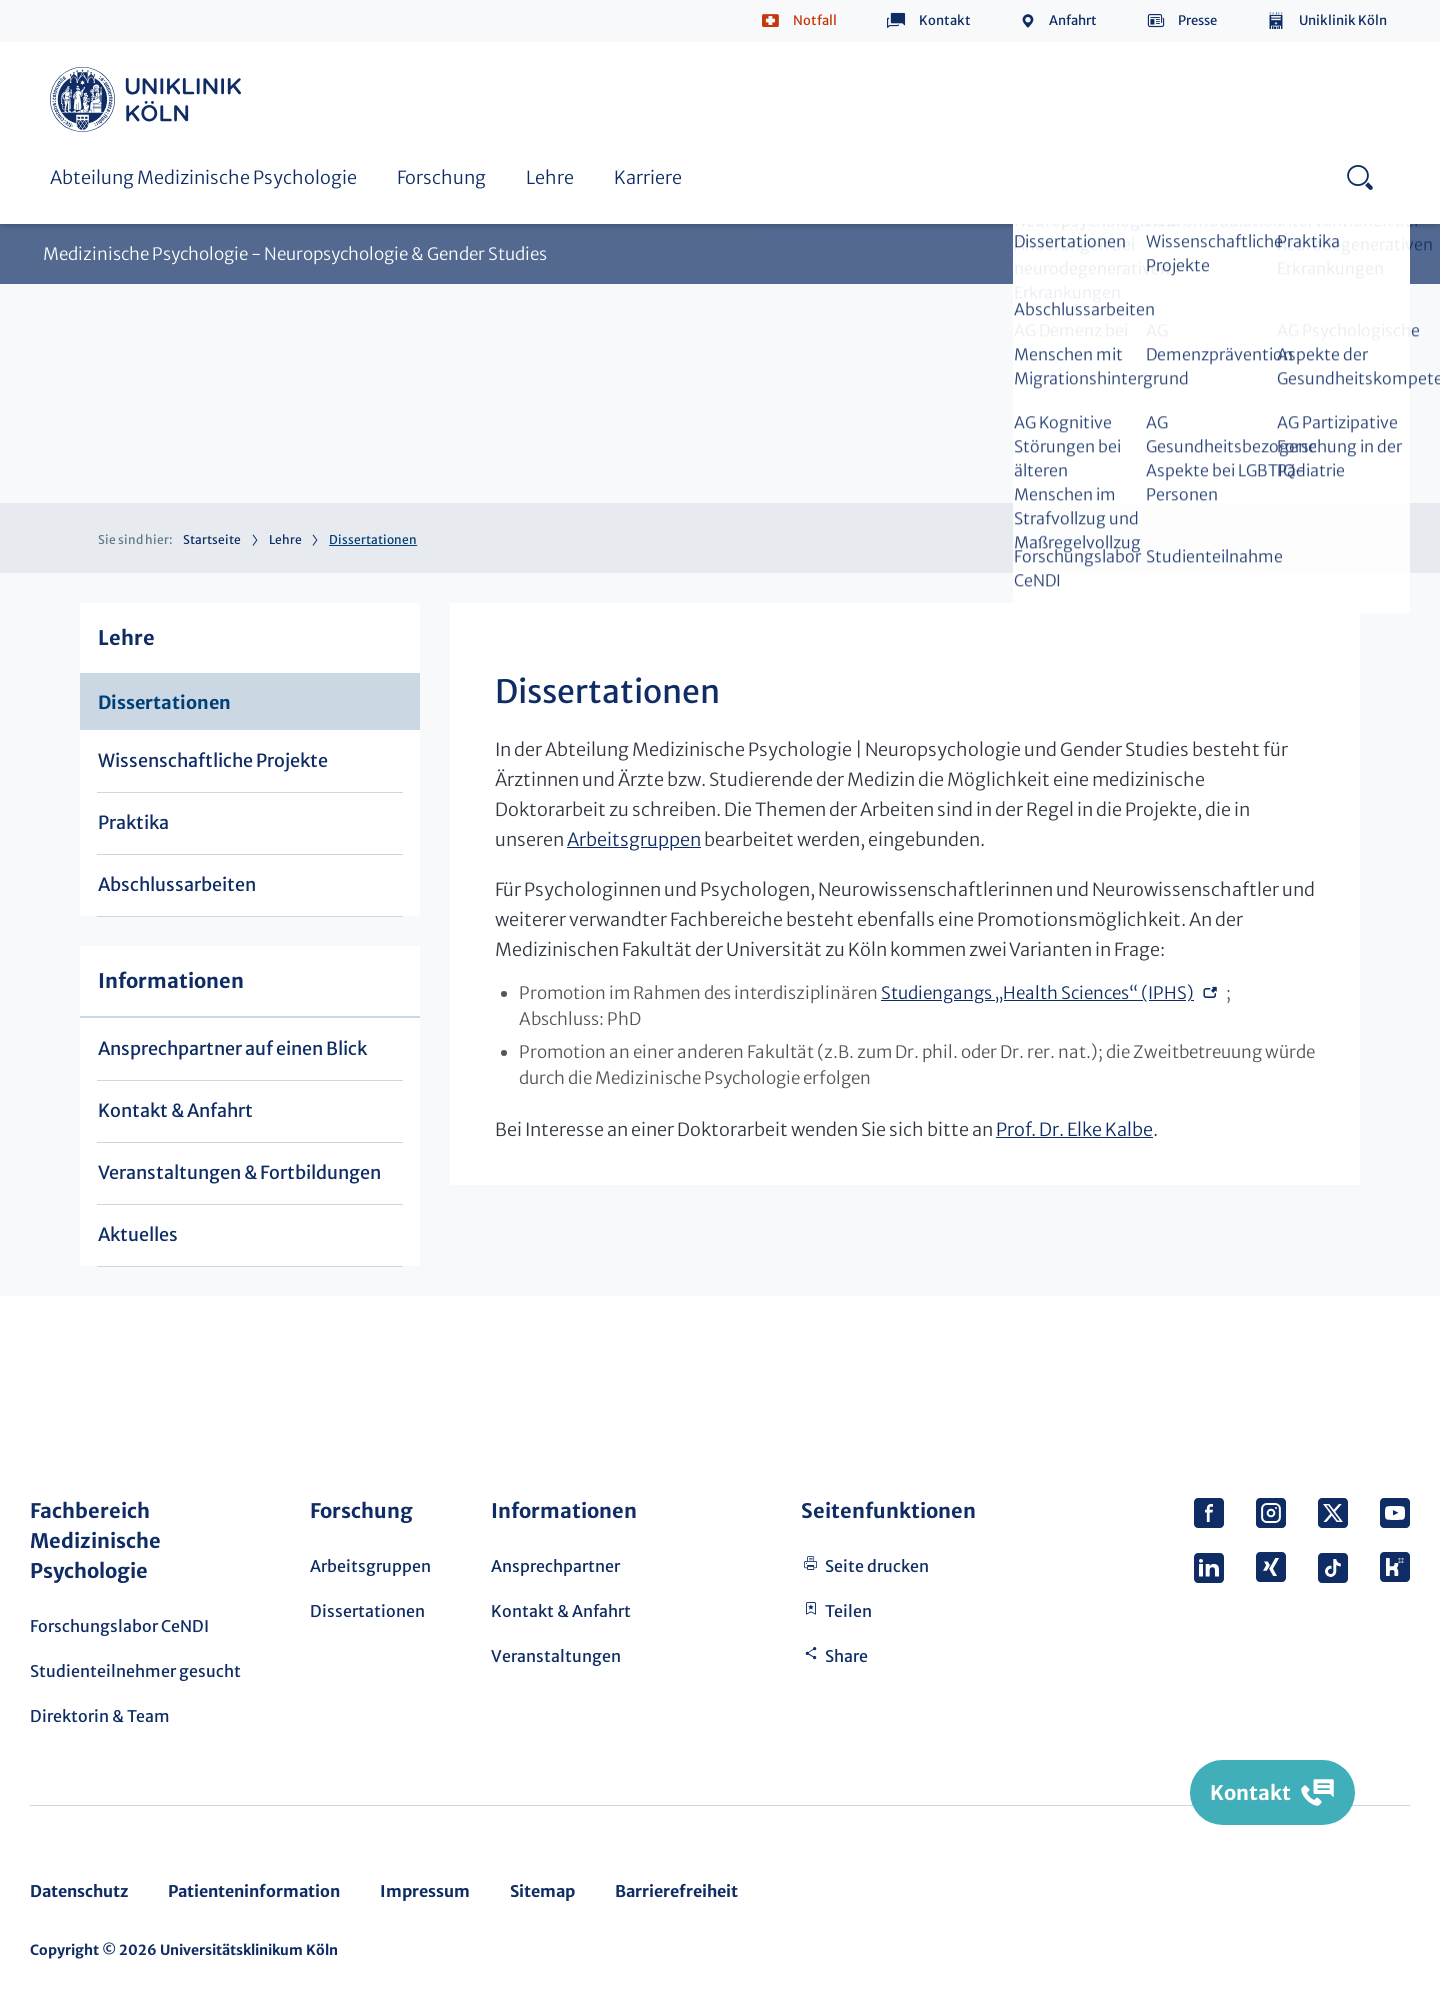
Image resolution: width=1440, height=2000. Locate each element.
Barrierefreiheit (676, 1891)
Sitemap (542, 1891)
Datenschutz (79, 1891)
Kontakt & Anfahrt (175, 1110)
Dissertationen (164, 702)
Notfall (815, 20)
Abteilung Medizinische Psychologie (203, 177)
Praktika (133, 822)
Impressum (425, 1891)
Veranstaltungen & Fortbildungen (239, 1172)
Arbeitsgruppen (634, 839)
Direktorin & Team (100, 1716)
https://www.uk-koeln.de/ (149, 99)
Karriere (648, 177)
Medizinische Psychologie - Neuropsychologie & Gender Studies (295, 254)
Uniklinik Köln (1343, 20)
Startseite (212, 539)
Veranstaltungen (556, 1656)
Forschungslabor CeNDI (119, 1626)
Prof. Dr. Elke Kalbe (1074, 1129)
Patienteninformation (254, 1891)
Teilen (848, 1611)
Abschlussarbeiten (177, 884)
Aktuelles (138, 1234)
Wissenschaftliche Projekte (213, 760)
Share (846, 1656)
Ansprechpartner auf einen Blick (232, 1048)
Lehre (550, 177)
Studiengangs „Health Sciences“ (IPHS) (1037, 993)
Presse (1197, 20)
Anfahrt (1073, 20)
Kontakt (945, 20)
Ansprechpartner (555, 1566)
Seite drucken (877, 1566)
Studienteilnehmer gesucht (135, 1671)
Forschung (441, 177)
